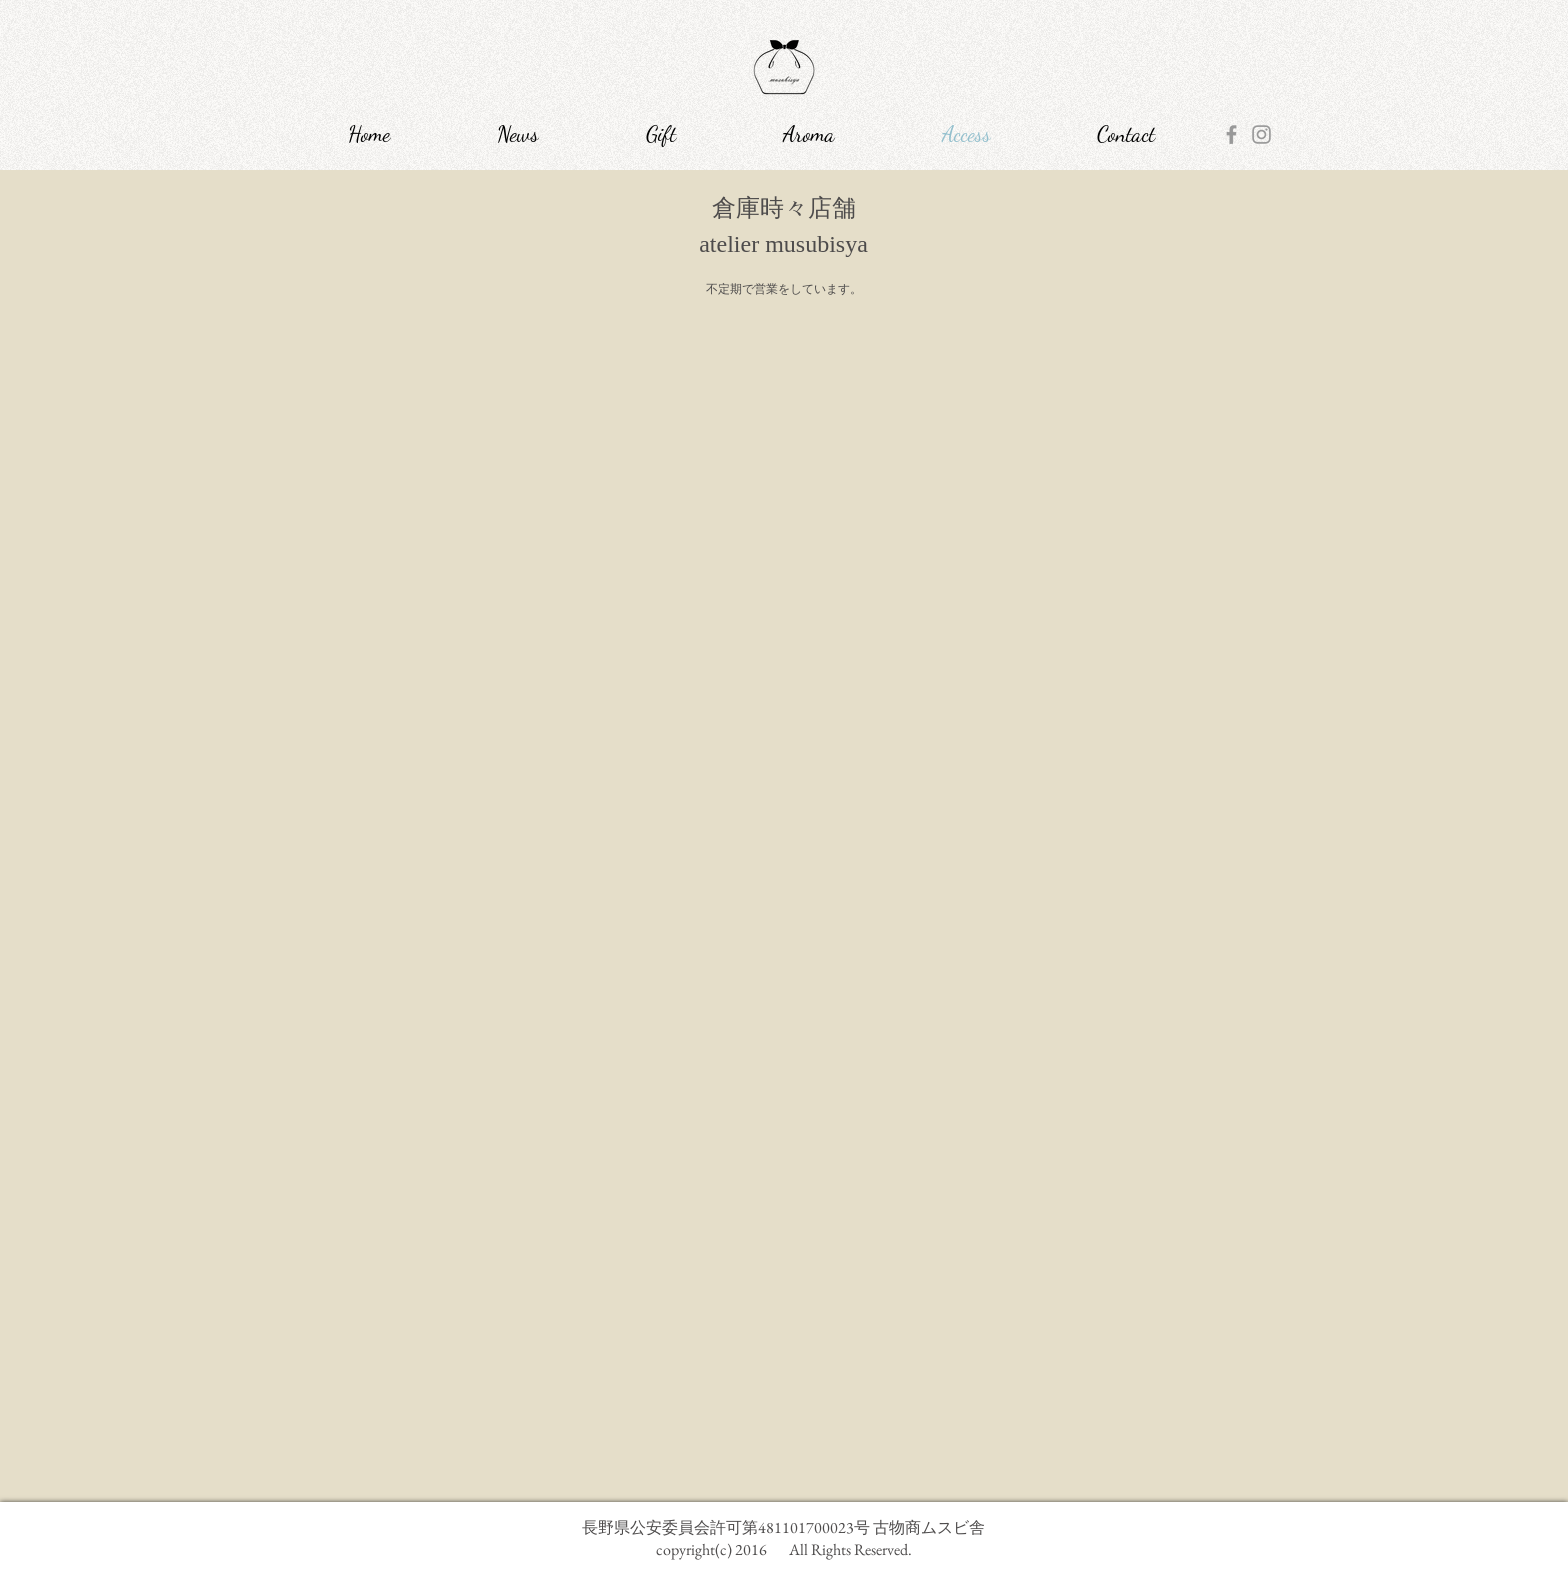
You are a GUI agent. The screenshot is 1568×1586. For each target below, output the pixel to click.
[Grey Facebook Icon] (1231, 134)
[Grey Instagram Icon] (1261, 134)
